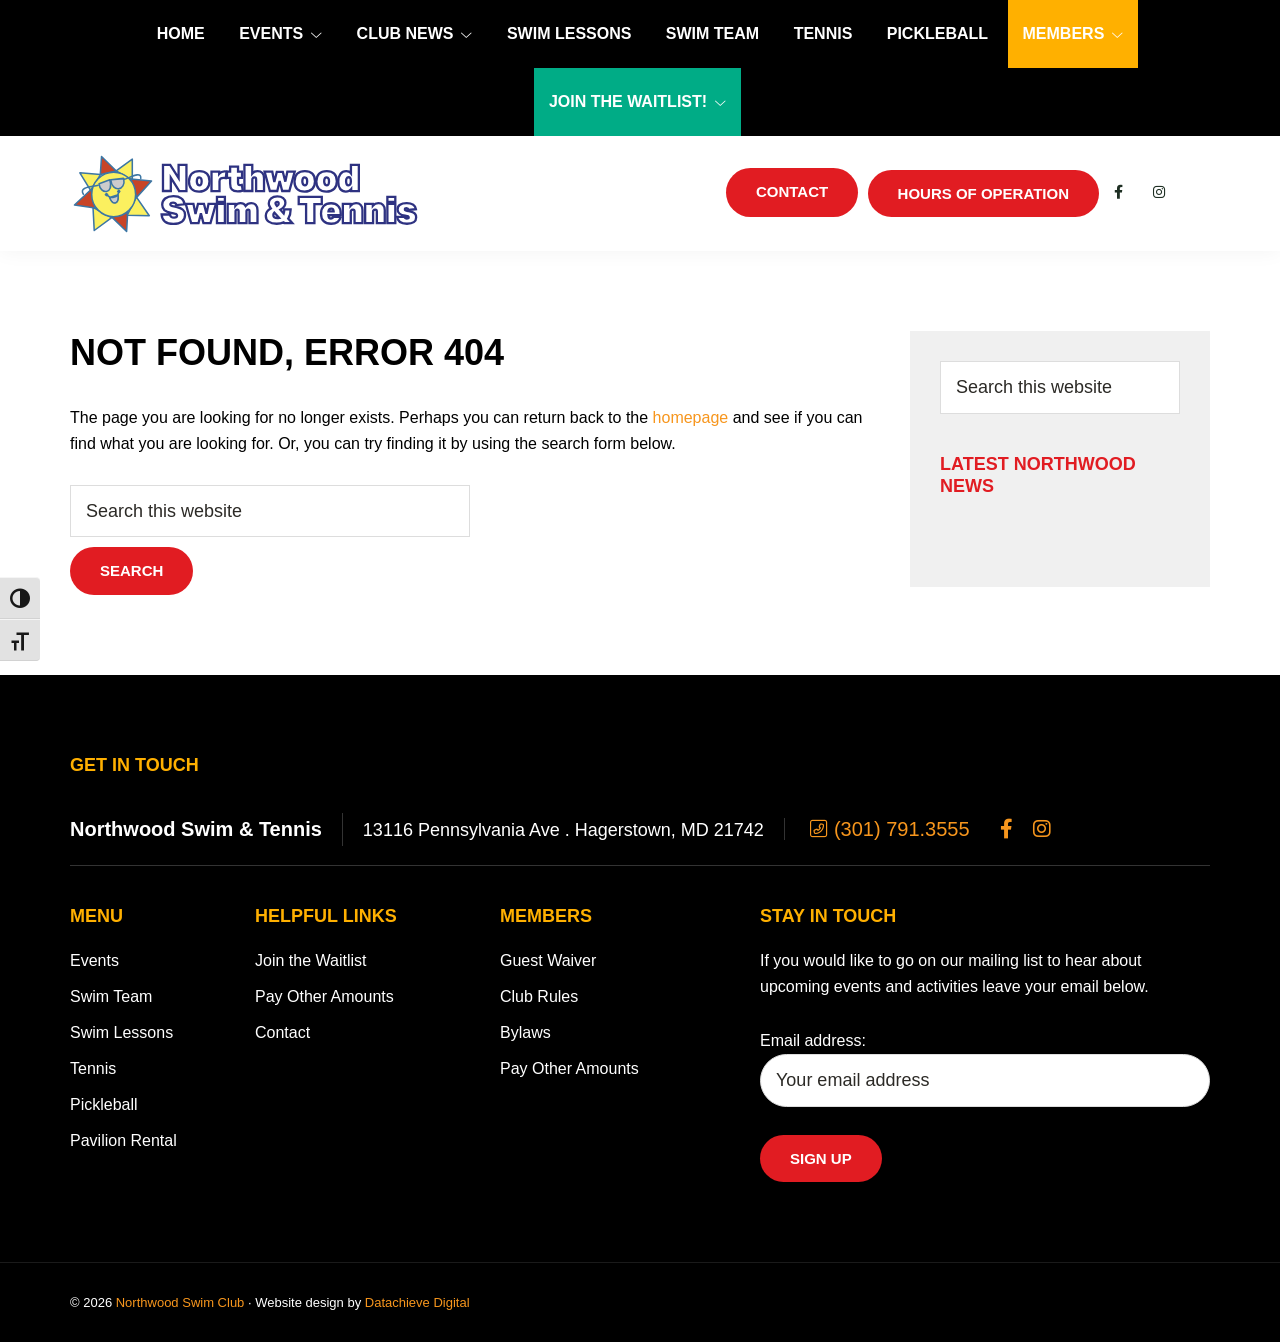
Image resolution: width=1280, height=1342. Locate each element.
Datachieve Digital (417, 1302)
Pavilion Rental (123, 1140)
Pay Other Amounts (324, 996)
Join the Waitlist (310, 960)
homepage (691, 417)
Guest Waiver (548, 960)
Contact (282, 1032)
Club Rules (539, 996)
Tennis (93, 1068)
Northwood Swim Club (180, 1302)
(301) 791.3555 (887, 829)
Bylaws (525, 1032)
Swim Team (111, 996)
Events (94, 960)
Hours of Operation (983, 193)
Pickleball (104, 1104)
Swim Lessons (121, 1032)
